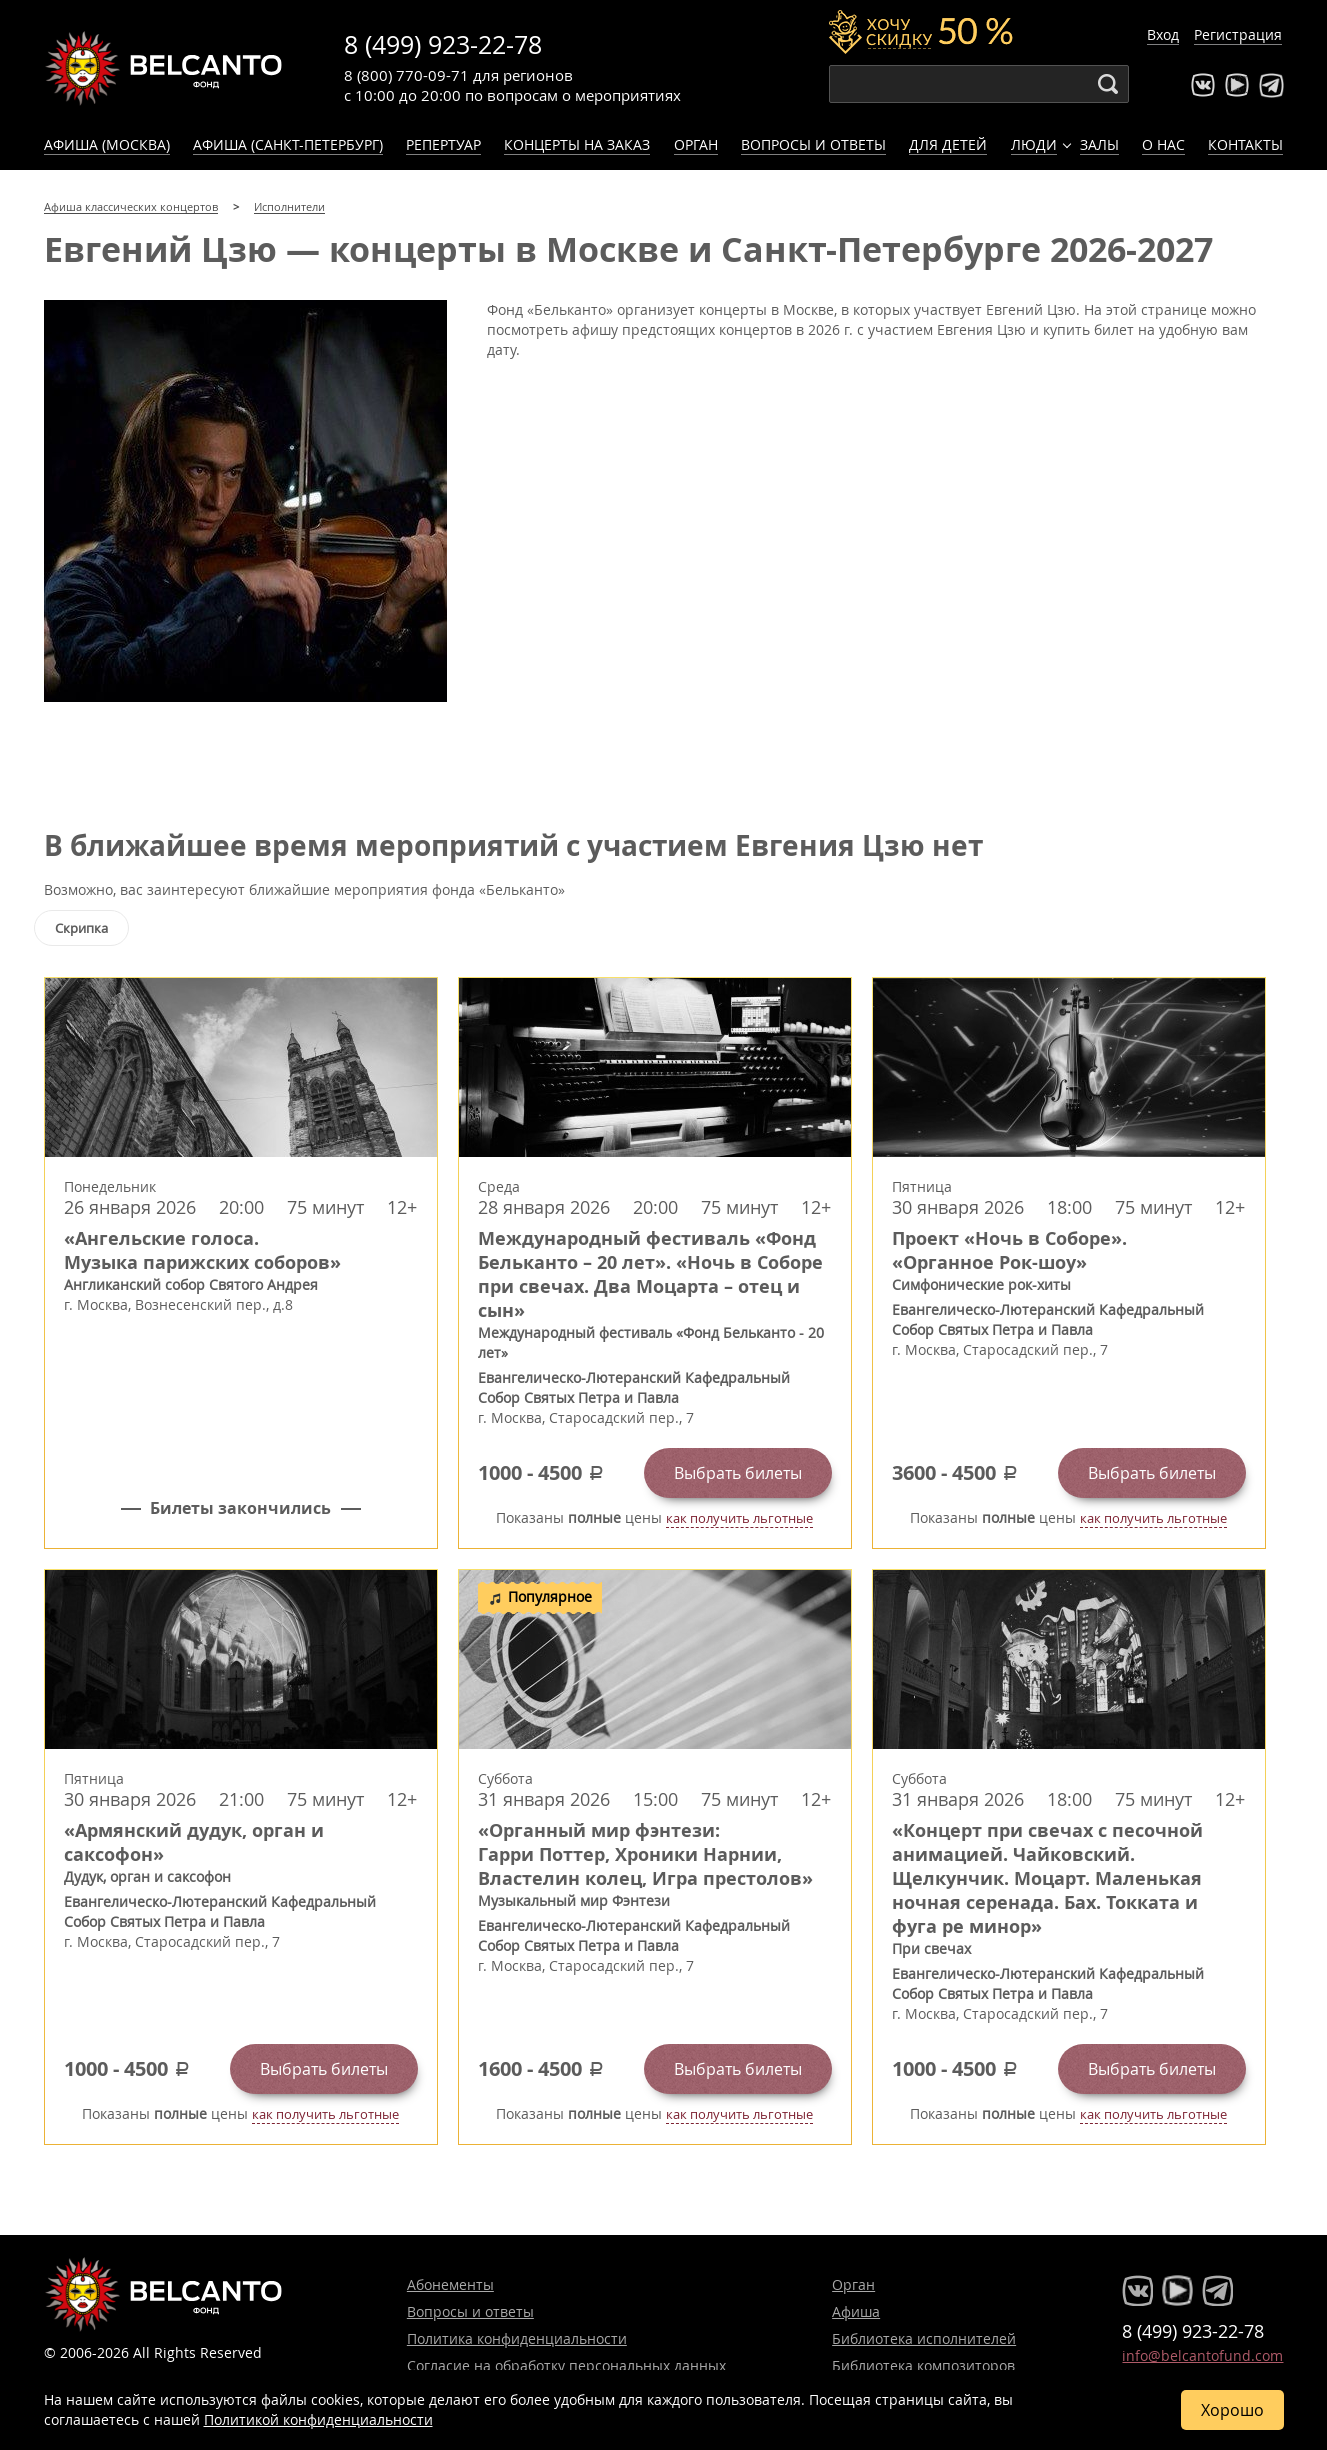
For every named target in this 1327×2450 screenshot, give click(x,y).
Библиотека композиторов (923, 2365)
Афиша (856, 2311)
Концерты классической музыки (164, 68)
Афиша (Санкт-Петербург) (288, 144)
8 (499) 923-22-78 (443, 44)
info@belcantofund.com (1202, 2355)
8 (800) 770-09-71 (406, 75)
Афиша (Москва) (107, 144)
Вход (1163, 34)
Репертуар (443, 144)
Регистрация (1238, 34)
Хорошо (1232, 2410)
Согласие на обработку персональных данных (566, 2365)
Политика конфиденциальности (517, 2338)
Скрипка (81, 928)
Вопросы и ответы (813, 144)
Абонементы (450, 2284)
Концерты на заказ (577, 144)
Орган (696, 144)
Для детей (948, 144)
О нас (1163, 144)
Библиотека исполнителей (924, 2338)
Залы (1099, 144)
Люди (1034, 144)
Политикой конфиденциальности (318, 2419)
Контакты (1245, 144)
